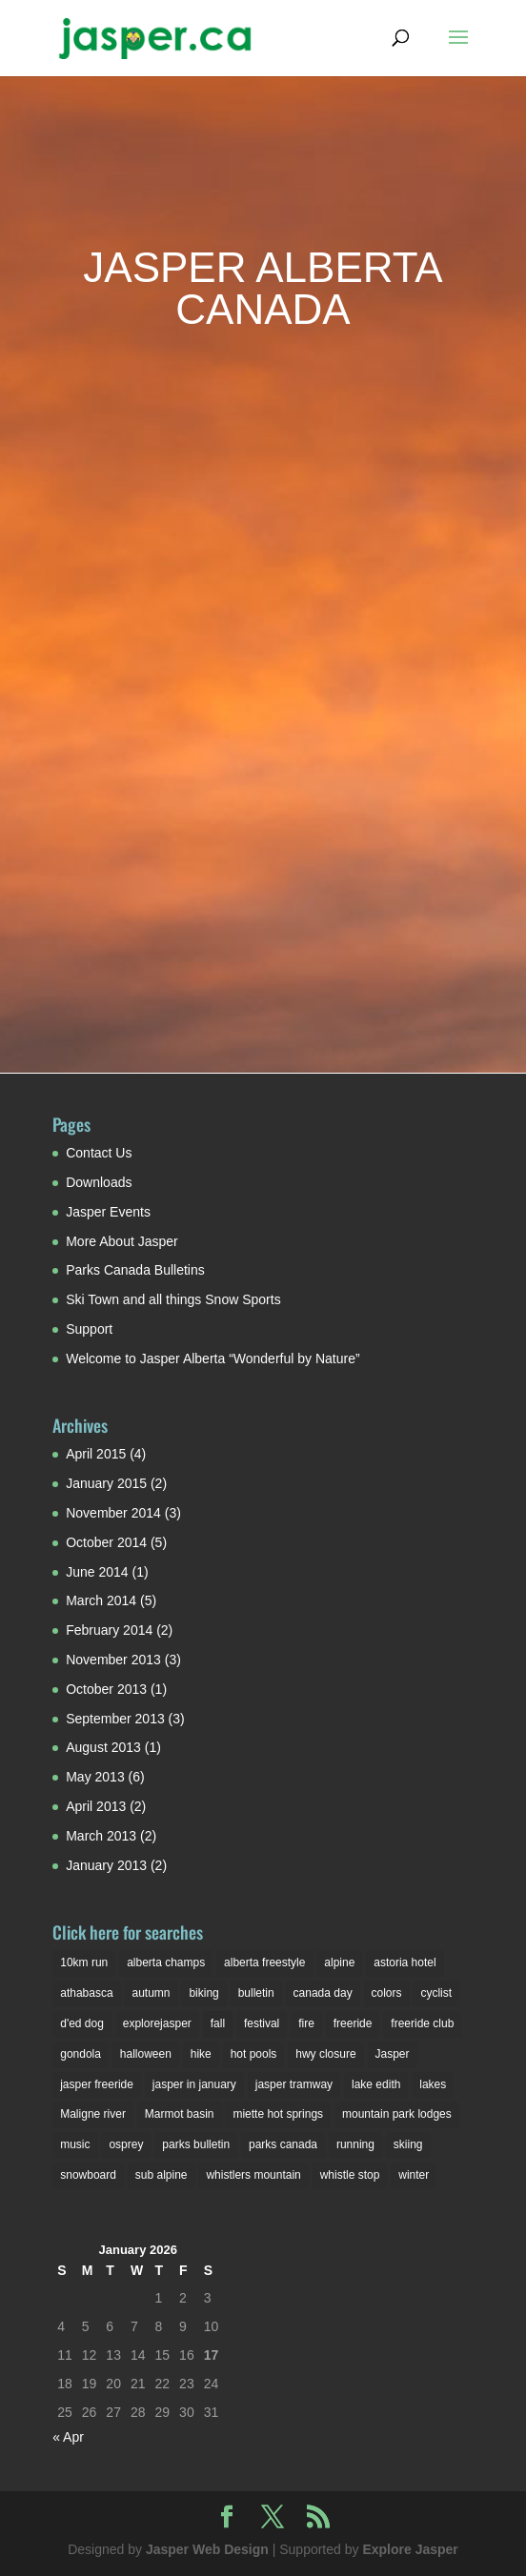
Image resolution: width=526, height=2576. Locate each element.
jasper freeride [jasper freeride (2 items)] (96, 2084)
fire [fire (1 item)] (306, 2023)
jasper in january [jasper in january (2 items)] (194, 2084)
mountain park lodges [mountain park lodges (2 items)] (397, 2114)
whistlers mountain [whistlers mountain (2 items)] (253, 2175)
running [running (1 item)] (355, 2144)
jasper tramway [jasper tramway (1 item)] (294, 2084)
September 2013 (115, 1718)
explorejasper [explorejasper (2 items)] (157, 2023)
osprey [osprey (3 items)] (126, 2144)
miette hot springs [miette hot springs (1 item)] (278, 2114)
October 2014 (106, 1542)
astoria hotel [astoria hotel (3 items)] (404, 1962)
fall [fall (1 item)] (218, 2023)
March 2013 (101, 1835)
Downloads (99, 1182)
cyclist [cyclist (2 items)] (436, 1993)
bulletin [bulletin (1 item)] (256, 1993)
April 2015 (96, 1453)
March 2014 (101, 1600)
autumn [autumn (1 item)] (151, 1993)
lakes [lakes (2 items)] (432, 2084)
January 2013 (106, 1865)
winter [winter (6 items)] (413, 2175)
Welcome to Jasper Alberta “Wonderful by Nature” (212, 1358)
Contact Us (99, 1152)
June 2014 (97, 1572)
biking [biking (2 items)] (203, 1993)
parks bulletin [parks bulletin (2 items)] (196, 2144)
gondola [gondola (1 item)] (80, 2054)
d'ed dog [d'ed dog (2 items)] (82, 2023)
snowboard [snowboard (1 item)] (88, 2175)
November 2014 (113, 1512)
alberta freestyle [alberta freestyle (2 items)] (264, 1962)
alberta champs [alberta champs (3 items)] (166, 1962)
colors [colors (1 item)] (387, 1993)
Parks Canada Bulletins (135, 1270)
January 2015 (106, 1483)
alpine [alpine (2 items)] (339, 1962)
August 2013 (103, 1747)
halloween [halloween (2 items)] (146, 2054)
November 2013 (113, 1659)
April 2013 (96, 1806)
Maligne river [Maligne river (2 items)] (93, 2114)
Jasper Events (108, 1211)
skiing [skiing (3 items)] (408, 2144)
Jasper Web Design (207, 2549)
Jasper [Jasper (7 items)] (392, 2054)
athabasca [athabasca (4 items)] (86, 1993)
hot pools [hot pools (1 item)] (254, 2054)
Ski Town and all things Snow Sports (173, 1299)
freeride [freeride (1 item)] (353, 2023)
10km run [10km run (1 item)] (84, 1962)
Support (89, 1329)
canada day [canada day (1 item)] (323, 1993)
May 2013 (95, 1776)
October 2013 (106, 1689)
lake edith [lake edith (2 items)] (376, 2084)
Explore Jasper (409, 2549)
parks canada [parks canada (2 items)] (283, 2144)
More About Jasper (122, 1241)
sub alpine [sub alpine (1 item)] (161, 2175)
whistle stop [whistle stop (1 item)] (350, 2175)
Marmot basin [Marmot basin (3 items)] (179, 2114)
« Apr (68, 2437)
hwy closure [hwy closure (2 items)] (325, 2054)
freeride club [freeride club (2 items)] (422, 2023)
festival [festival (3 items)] (261, 2023)
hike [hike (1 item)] (201, 2054)
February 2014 (109, 1630)
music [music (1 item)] (75, 2144)
